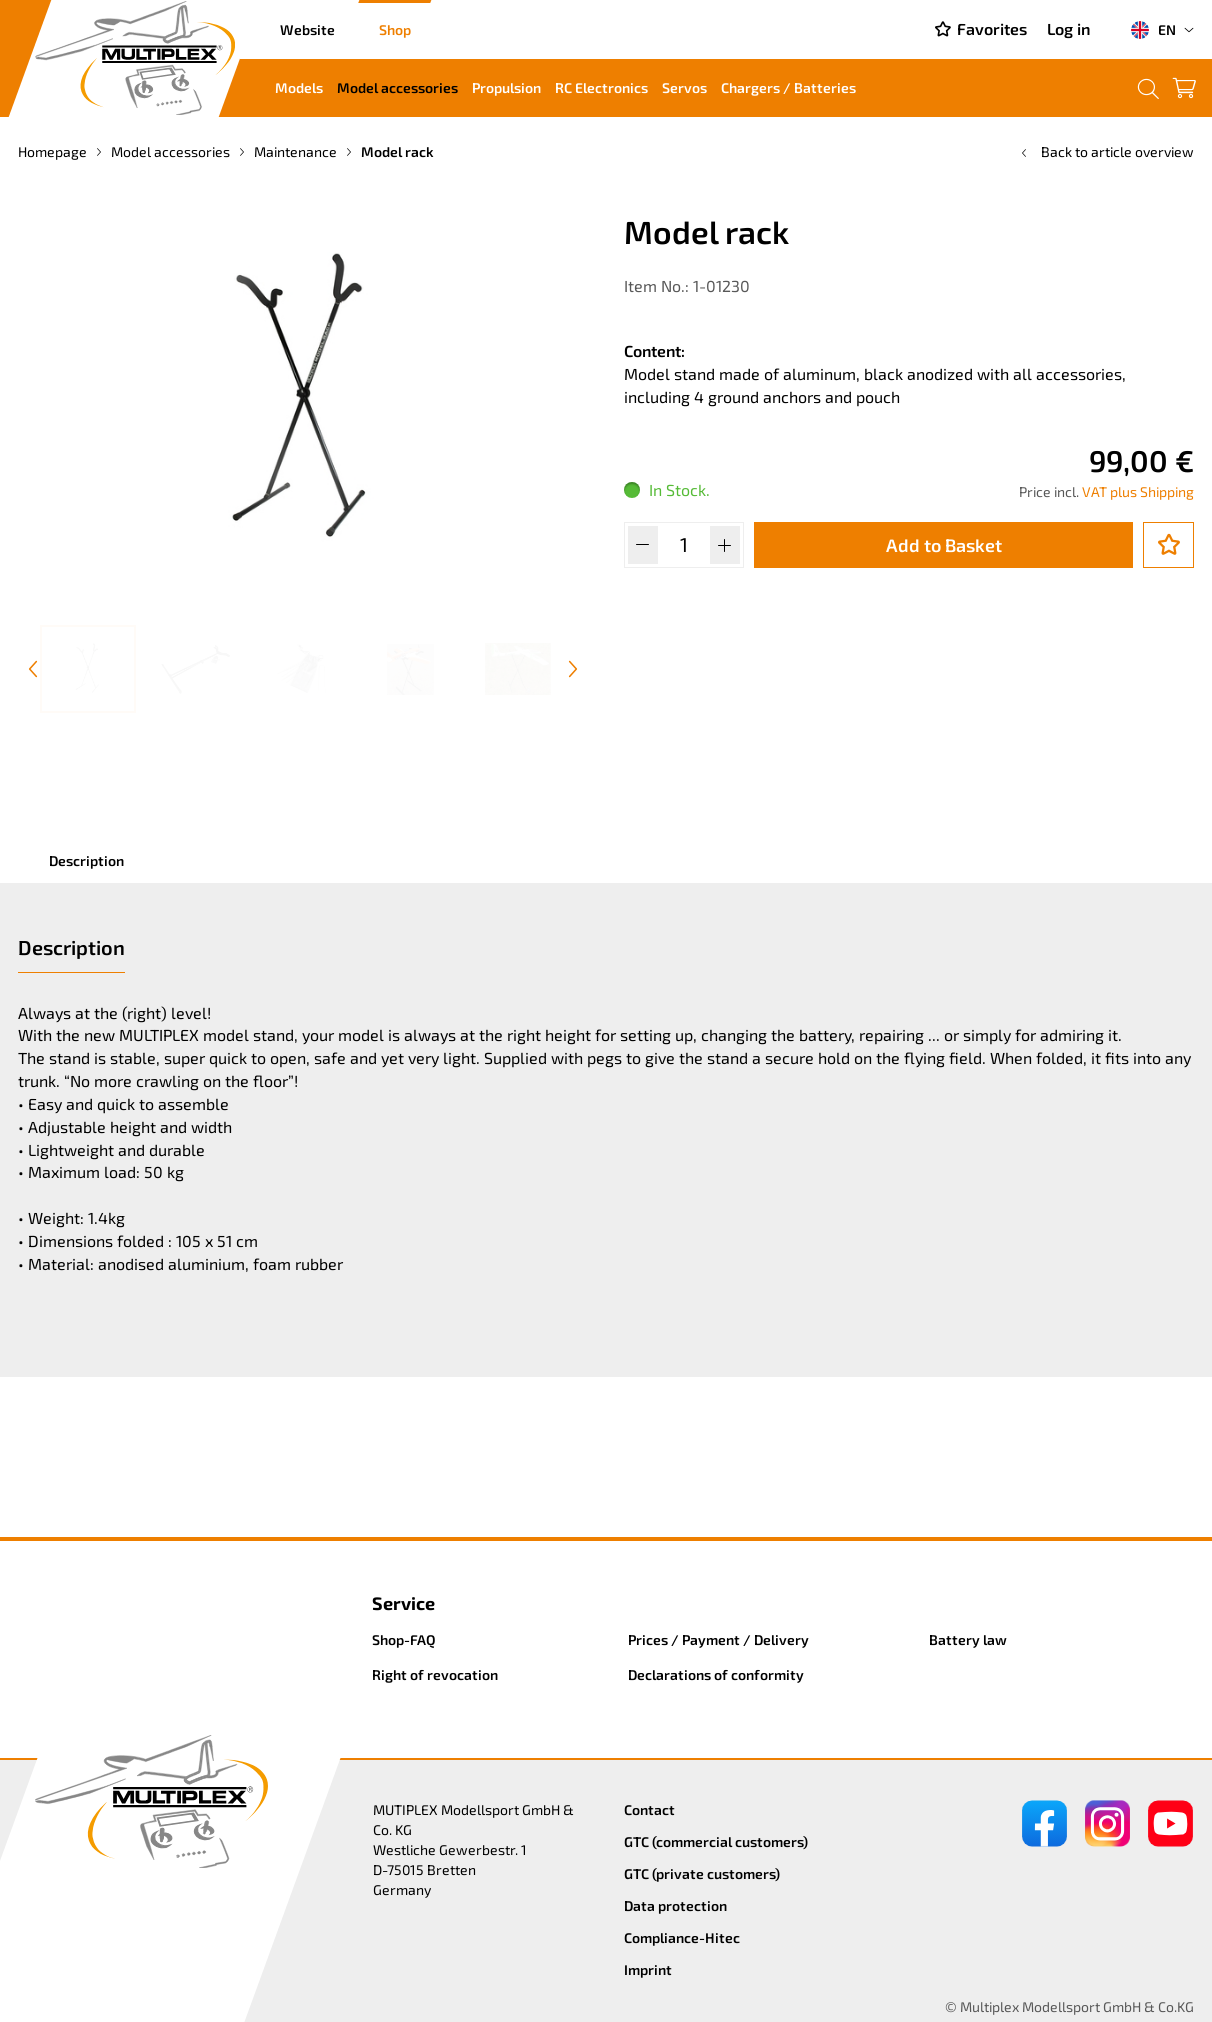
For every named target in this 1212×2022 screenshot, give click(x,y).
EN (1153, 30)
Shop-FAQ (404, 1639)
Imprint (648, 1969)
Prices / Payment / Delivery (718, 1639)
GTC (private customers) (702, 1873)
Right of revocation (435, 1674)
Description (86, 860)
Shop (395, 29)
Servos (684, 87)
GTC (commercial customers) (716, 1841)
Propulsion (506, 87)
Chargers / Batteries (788, 87)
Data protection (675, 1905)
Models (299, 87)
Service (403, 1603)
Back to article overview (1105, 151)
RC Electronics (601, 87)
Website (307, 29)
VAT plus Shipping (1138, 491)
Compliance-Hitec (682, 1937)
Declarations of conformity (716, 1674)
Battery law (968, 1639)
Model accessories (397, 87)
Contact (649, 1809)
